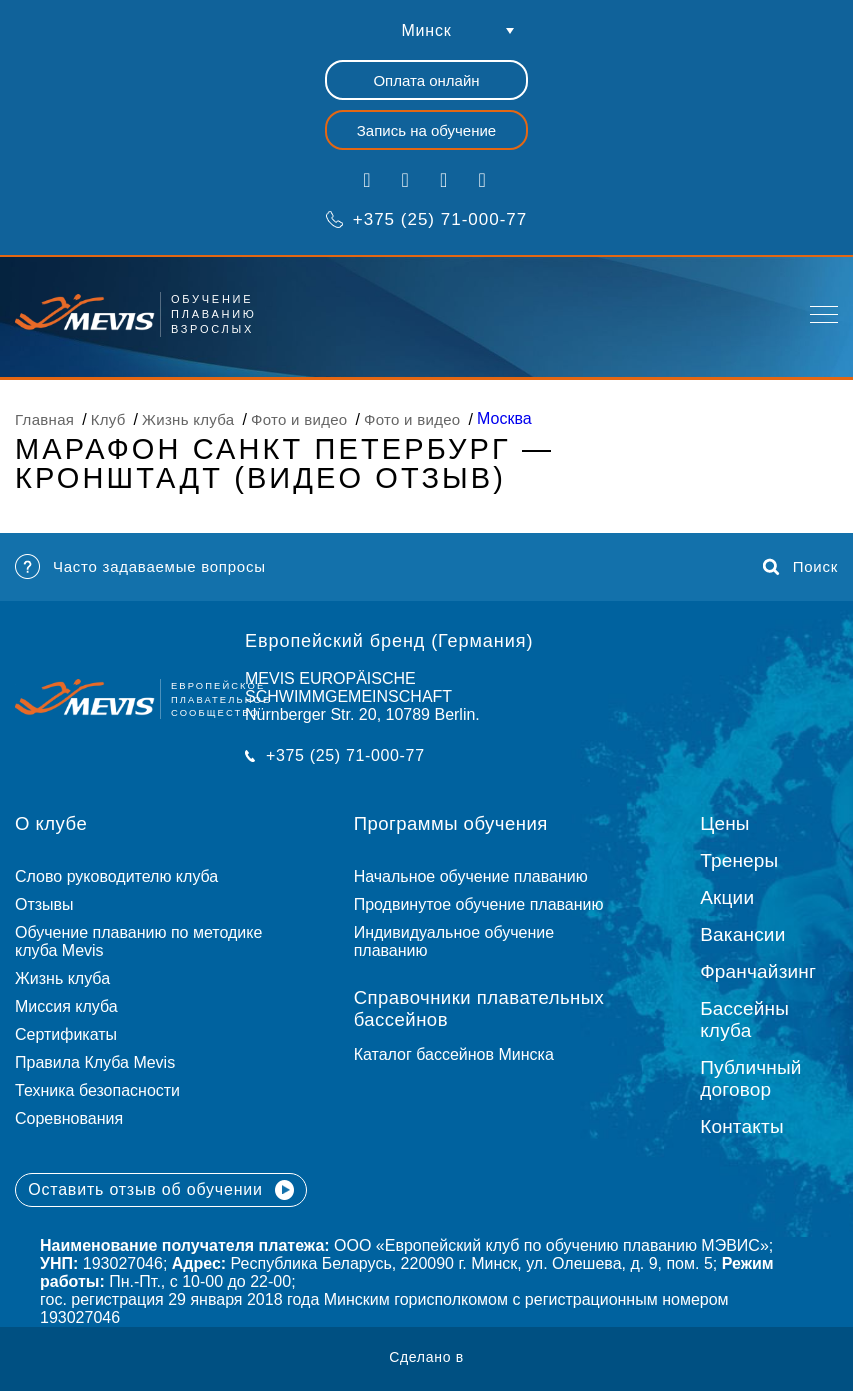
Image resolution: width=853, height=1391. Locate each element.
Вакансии (742, 934)
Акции (727, 897)
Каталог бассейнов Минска (454, 1054)
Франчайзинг (758, 971)
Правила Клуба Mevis (95, 1062)
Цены (725, 823)
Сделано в (426, 1357)
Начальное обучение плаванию (480, 876)
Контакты (742, 1126)
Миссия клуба (66, 1006)
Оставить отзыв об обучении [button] (161, 1190)
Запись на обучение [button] (426, 130)
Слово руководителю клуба (116, 876)
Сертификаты (66, 1034)
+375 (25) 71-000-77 (426, 219)
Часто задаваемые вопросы (140, 566)
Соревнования (69, 1118)
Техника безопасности (97, 1090)
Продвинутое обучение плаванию (479, 904)
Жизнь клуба (62, 978)
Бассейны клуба (744, 1019)
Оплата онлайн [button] (426, 80)
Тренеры (739, 860)
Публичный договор (750, 1078)
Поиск (800, 567)
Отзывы (44, 904)
